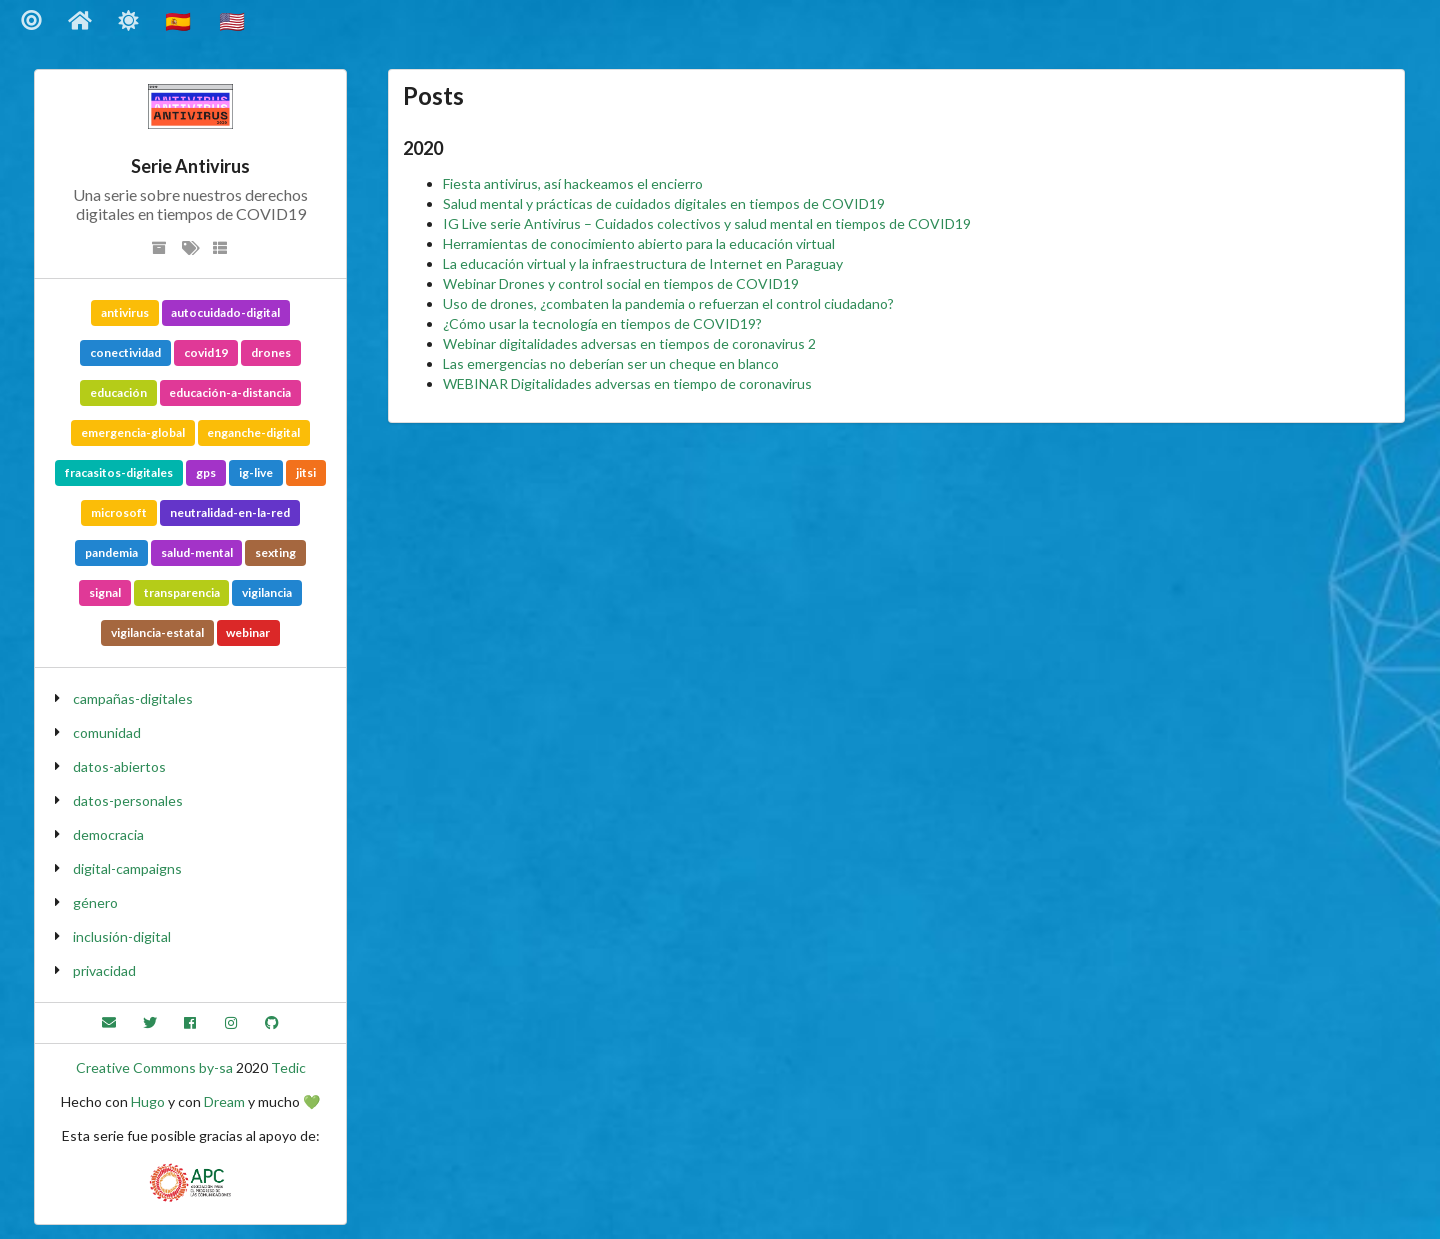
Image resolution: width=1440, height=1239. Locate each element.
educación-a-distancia (230, 392)
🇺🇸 (234, 20)
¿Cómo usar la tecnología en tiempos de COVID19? (602, 323)
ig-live (256, 472)
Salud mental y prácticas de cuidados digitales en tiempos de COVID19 (664, 203)
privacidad (104, 970)
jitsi (306, 472)
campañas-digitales (133, 698)
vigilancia (267, 592)
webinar (248, 632)
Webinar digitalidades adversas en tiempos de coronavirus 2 (629, 343)
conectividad (125, 352)
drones (271, 352)
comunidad (107, 732)
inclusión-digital (122, 936)
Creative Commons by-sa (154, 1067)
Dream (224, 1101)
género (95, 902)
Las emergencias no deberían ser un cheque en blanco (611, 363)
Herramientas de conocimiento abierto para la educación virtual (639, 243)
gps (206, 472)
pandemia (111, 552)
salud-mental (197, 552)
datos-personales (128, 800)
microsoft (119, 512)
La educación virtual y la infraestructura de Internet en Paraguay (643, 263)
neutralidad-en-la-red (230, 512)
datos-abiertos (119, 766)
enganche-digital (253, 432)
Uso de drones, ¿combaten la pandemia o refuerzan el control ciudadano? (668, 303)
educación (118, 392)
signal (105, 592)
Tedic (288, 1067)
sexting (275, 552)
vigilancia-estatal (157, 632)
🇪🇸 (180, 20)
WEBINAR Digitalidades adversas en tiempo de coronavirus (627, 383)
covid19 (206, 352)
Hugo (148, 1101)
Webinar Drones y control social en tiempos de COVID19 (621, 283)
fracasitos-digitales (119, 472)
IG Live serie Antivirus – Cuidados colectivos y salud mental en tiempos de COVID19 (707, 223)
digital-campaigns (127, 868)
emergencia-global (133, 432)
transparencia (182, 592)
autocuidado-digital (225, 312)
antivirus (125, 312)
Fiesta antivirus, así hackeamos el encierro (573, 183)
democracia (108, 834)
